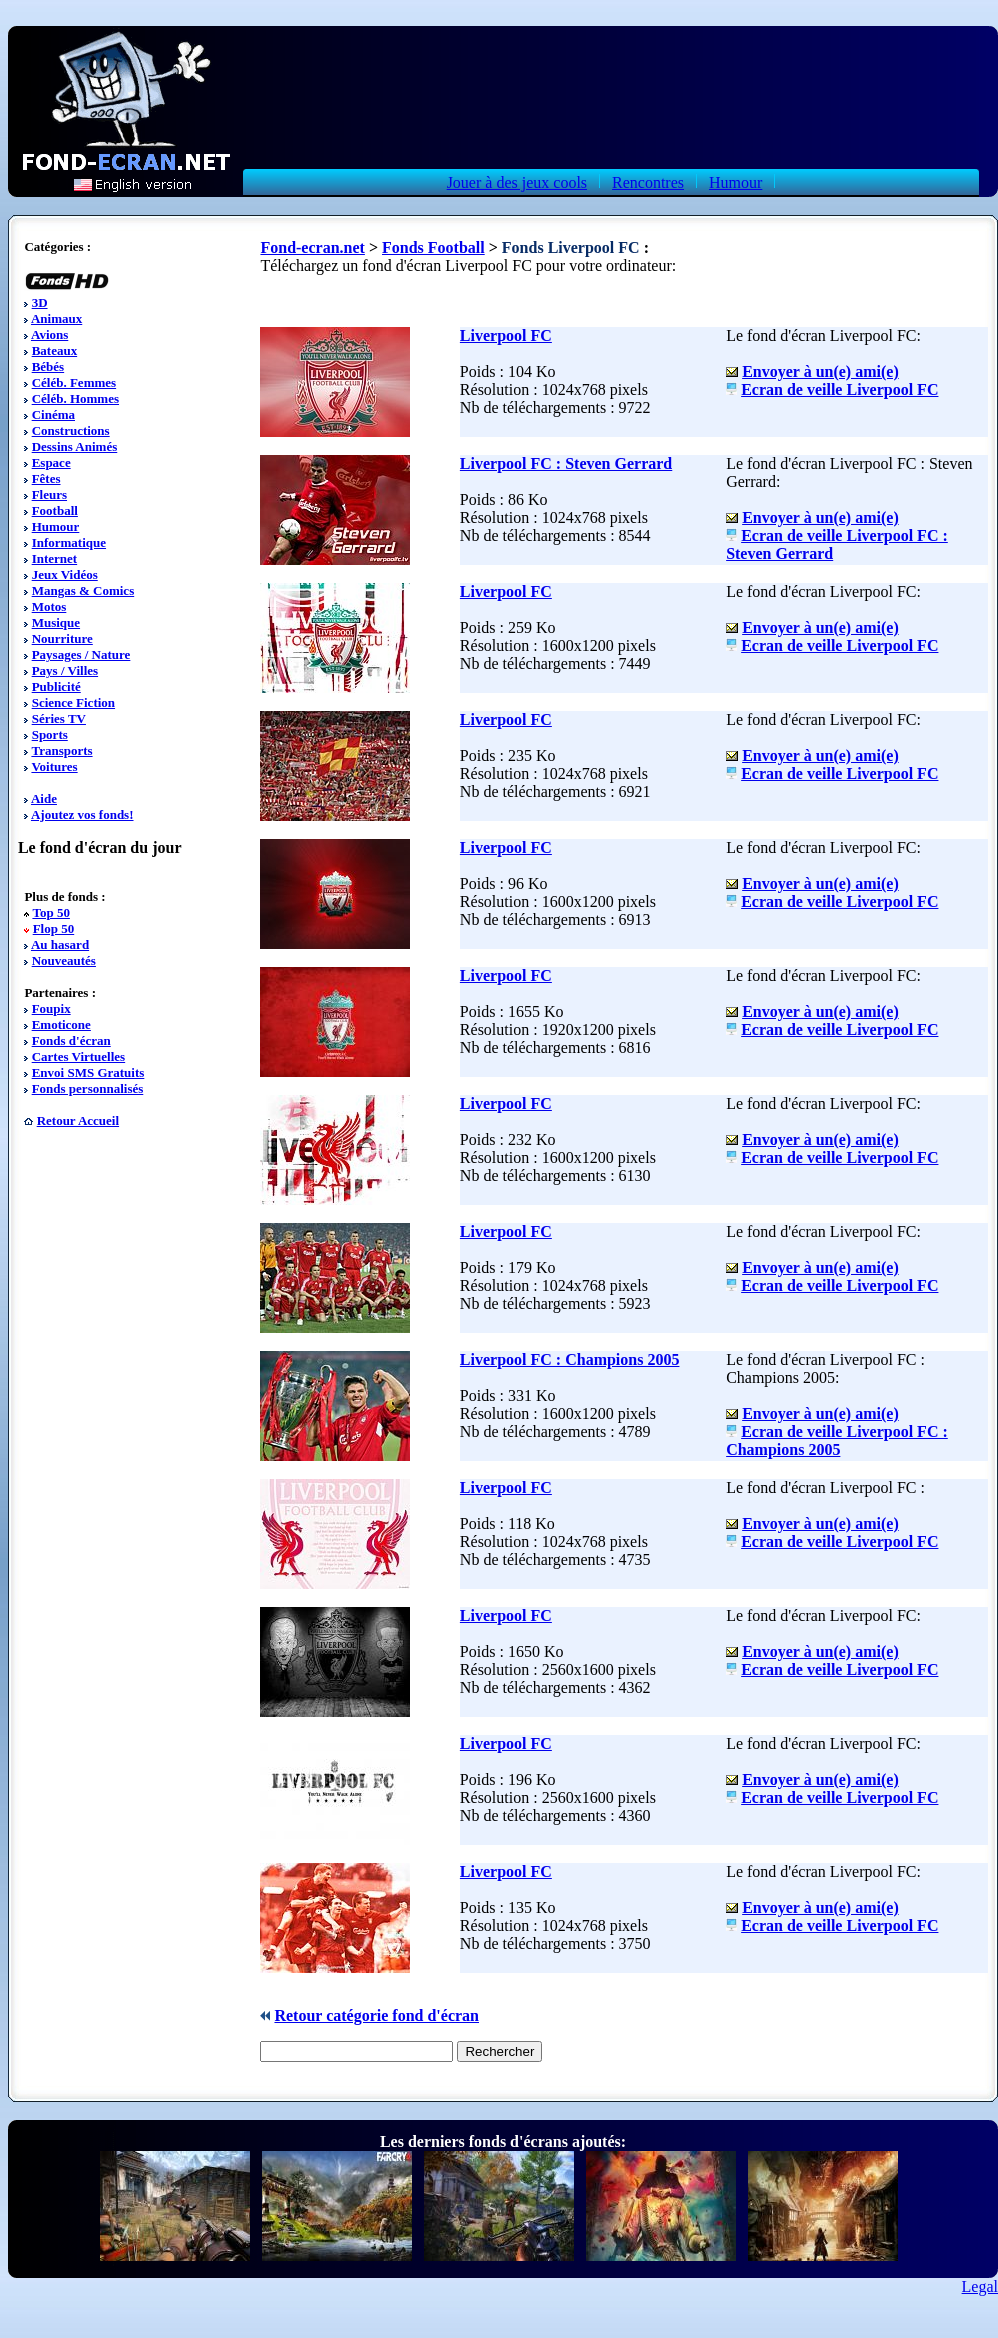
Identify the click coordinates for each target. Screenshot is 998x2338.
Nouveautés (64, 960)
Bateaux (55, 350)
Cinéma (53, 414)
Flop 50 (54, 928)
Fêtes (46, 478)
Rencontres (648, 182)
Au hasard (60, 944)
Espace (51, 462)
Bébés (48, 366)
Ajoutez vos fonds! (82, 814)
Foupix (51, 1008)
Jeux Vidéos (65, 574)
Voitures (54, 766)
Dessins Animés (75, 446)
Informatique (69, 542)
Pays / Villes (65, 670)
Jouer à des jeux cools (517, 182)
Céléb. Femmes (74, 382)
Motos (49, 606)
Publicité (56, 686)
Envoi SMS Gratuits (88, 1072)
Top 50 (50, 912)
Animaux (56, 318)
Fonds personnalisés (88, 1088)
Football (55, 510)
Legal (980, 2286)
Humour (735, 182)
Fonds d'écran (71, 1040)
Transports (61, 750)
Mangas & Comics (83, 590)
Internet (55, 558)
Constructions (71, 430)
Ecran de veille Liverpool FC (839, 389)
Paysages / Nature (81, 654)
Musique (56, 622)
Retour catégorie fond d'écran (376, 2015)
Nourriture (62, 638)
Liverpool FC (506, 335)
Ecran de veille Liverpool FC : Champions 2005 (837, 1440)
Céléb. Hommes (75, 398)
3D (40, 302)
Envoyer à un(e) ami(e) (820, 371)
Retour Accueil (78, 1120)
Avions (49, 334)
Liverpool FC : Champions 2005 (570, 1359)
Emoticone (61, 1024)
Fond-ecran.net (312, 247)
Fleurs (49, 494)
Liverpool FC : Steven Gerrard (566, 463)
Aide (44, 798)
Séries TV (59, 718)
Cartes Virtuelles (79, 1056)
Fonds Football (433, 247)
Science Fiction (73, 702)
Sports (50, 734)
